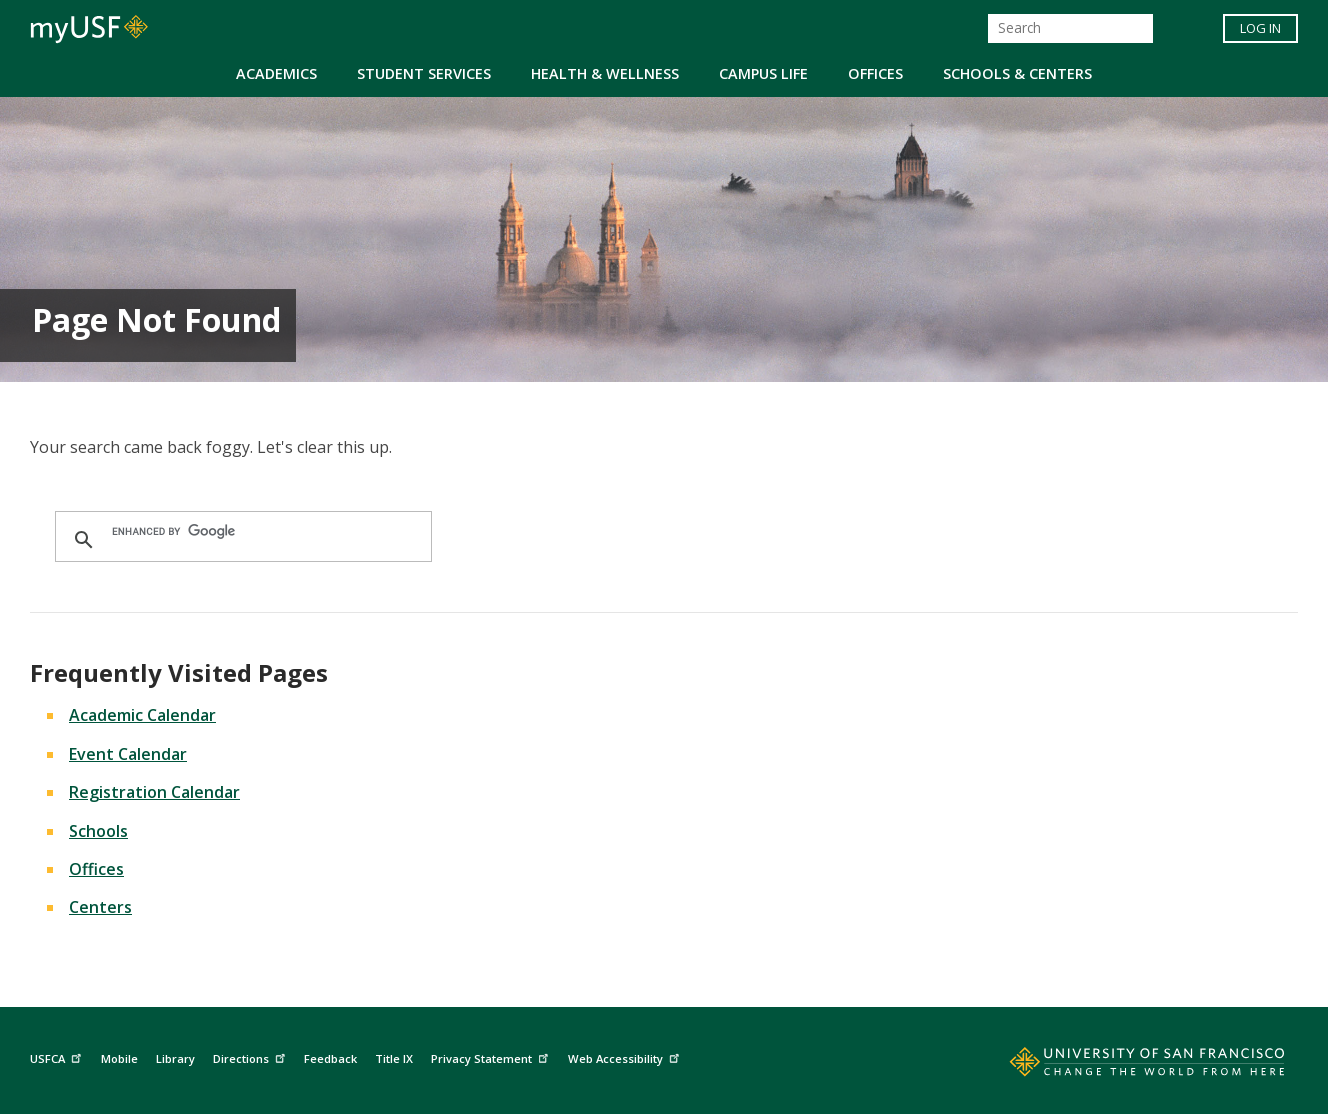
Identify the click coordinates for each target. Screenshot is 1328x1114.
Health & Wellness (605, 73)
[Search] (1070, 28)
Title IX (394, 1058)
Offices (875, 73)
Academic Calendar (142, 715)
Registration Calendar (154, 792)
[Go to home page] (1125, 1066)
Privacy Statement (492, 1056)
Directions (251, 1056)
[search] (240, 531)
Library (175, 1058)
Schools (98, 831)
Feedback (330, 1058)
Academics (276, 73)
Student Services (424, 73)
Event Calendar (128, 754)
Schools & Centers (1017, 73)
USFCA (58, 1056)
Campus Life (763, 73)
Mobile (119, 1058)
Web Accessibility (626, 1056)
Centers (100, 907)
